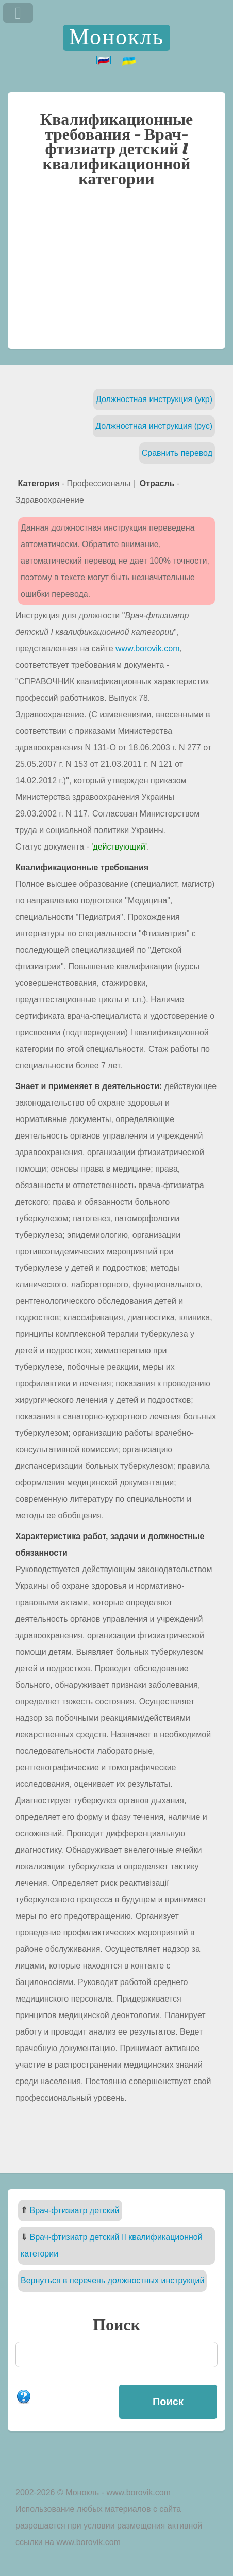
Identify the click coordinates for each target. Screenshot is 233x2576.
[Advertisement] (116, 273)
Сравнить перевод (177, 453)
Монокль (116, 37)
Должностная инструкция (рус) (153, 426)
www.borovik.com (147, 648)
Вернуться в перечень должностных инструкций (112, 2280)
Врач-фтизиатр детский (74, 2210)
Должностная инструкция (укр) (154, 399)
